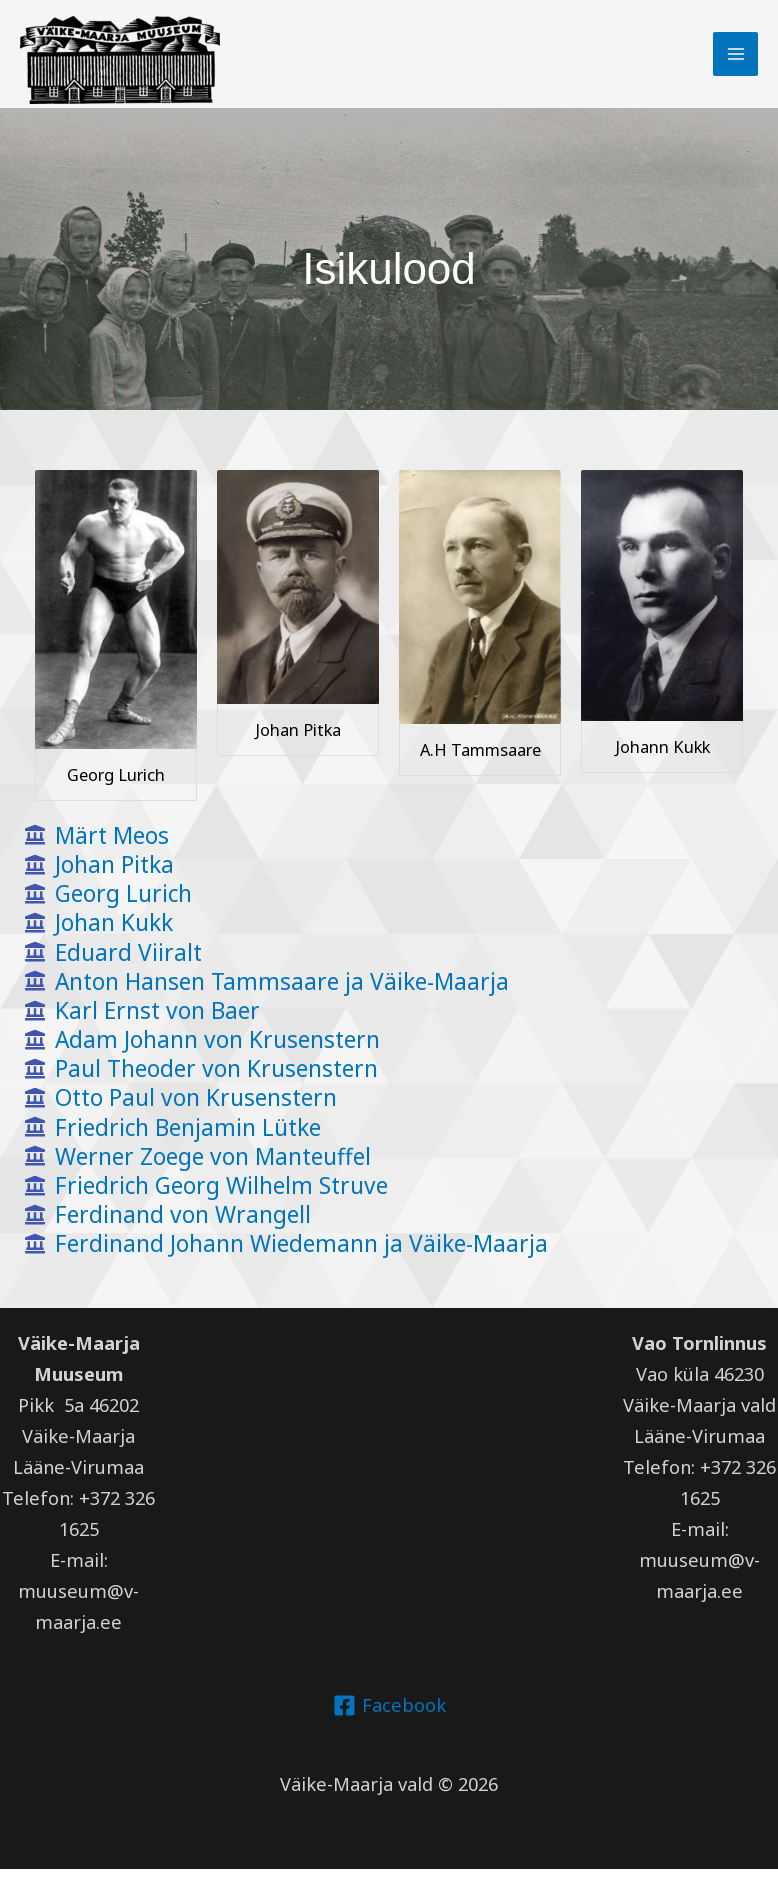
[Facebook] (389, 1733)
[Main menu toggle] (734, 53)
